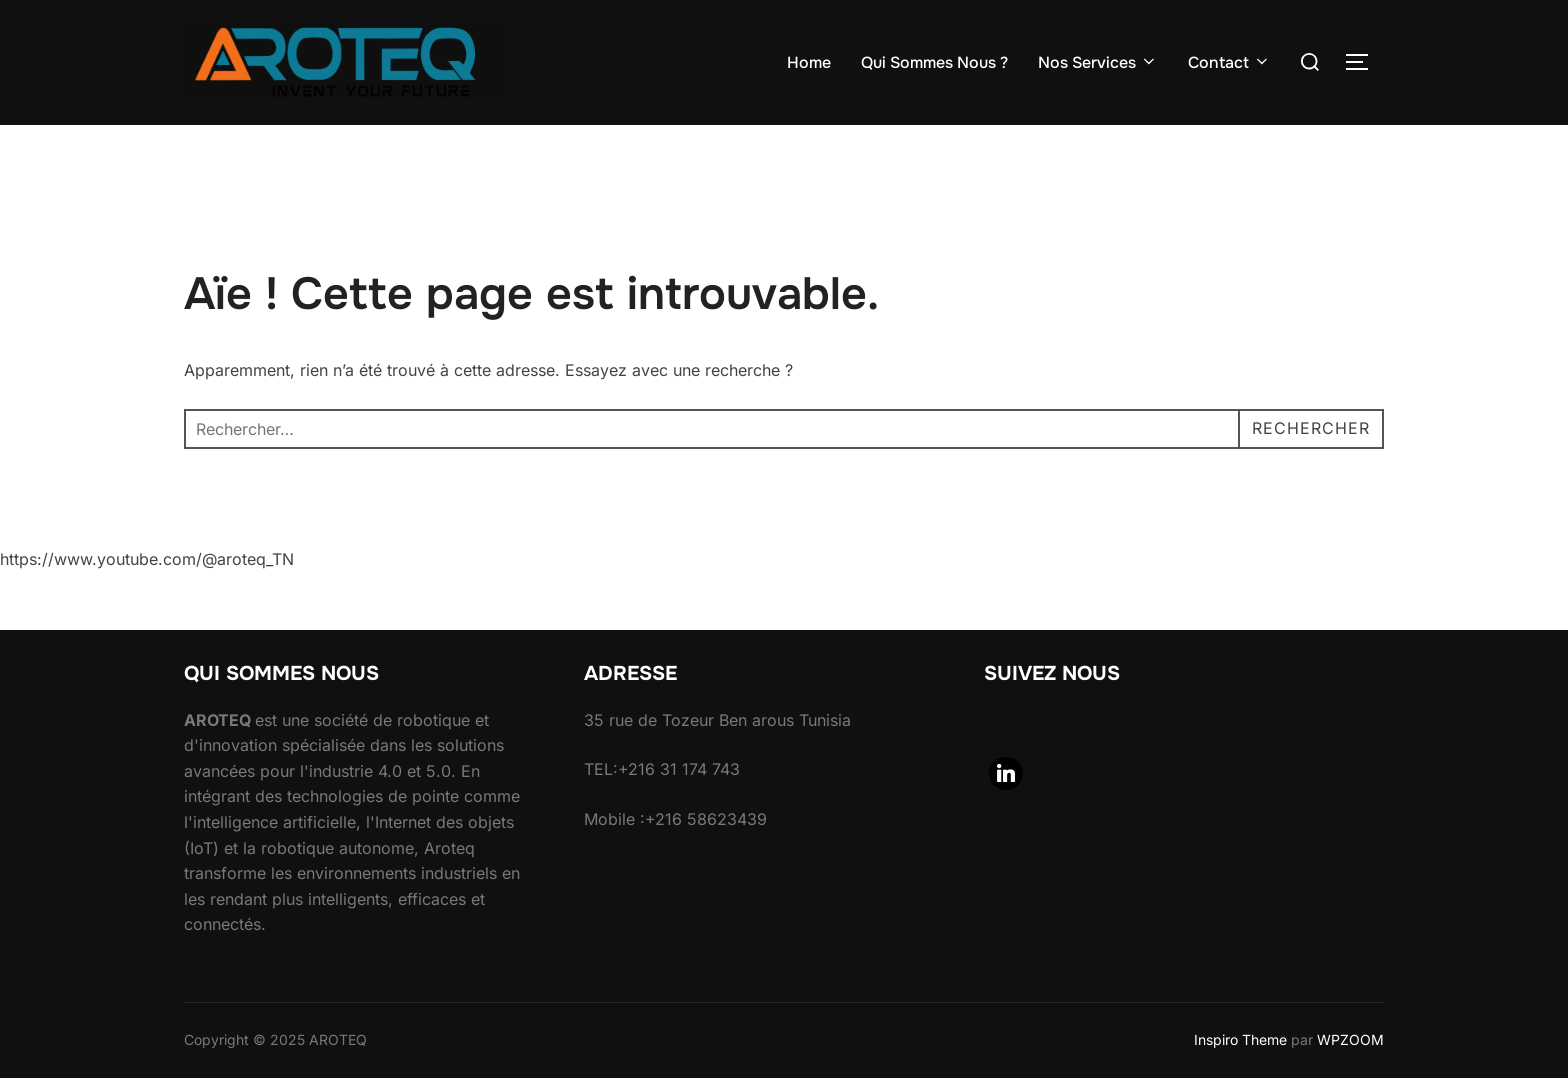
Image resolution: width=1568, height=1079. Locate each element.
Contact (1229, 62)
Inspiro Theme (1240, 1039)
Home (809, 62)
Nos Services (1098, 62)
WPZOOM (1350, 1039)
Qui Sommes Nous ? (934, 62)
